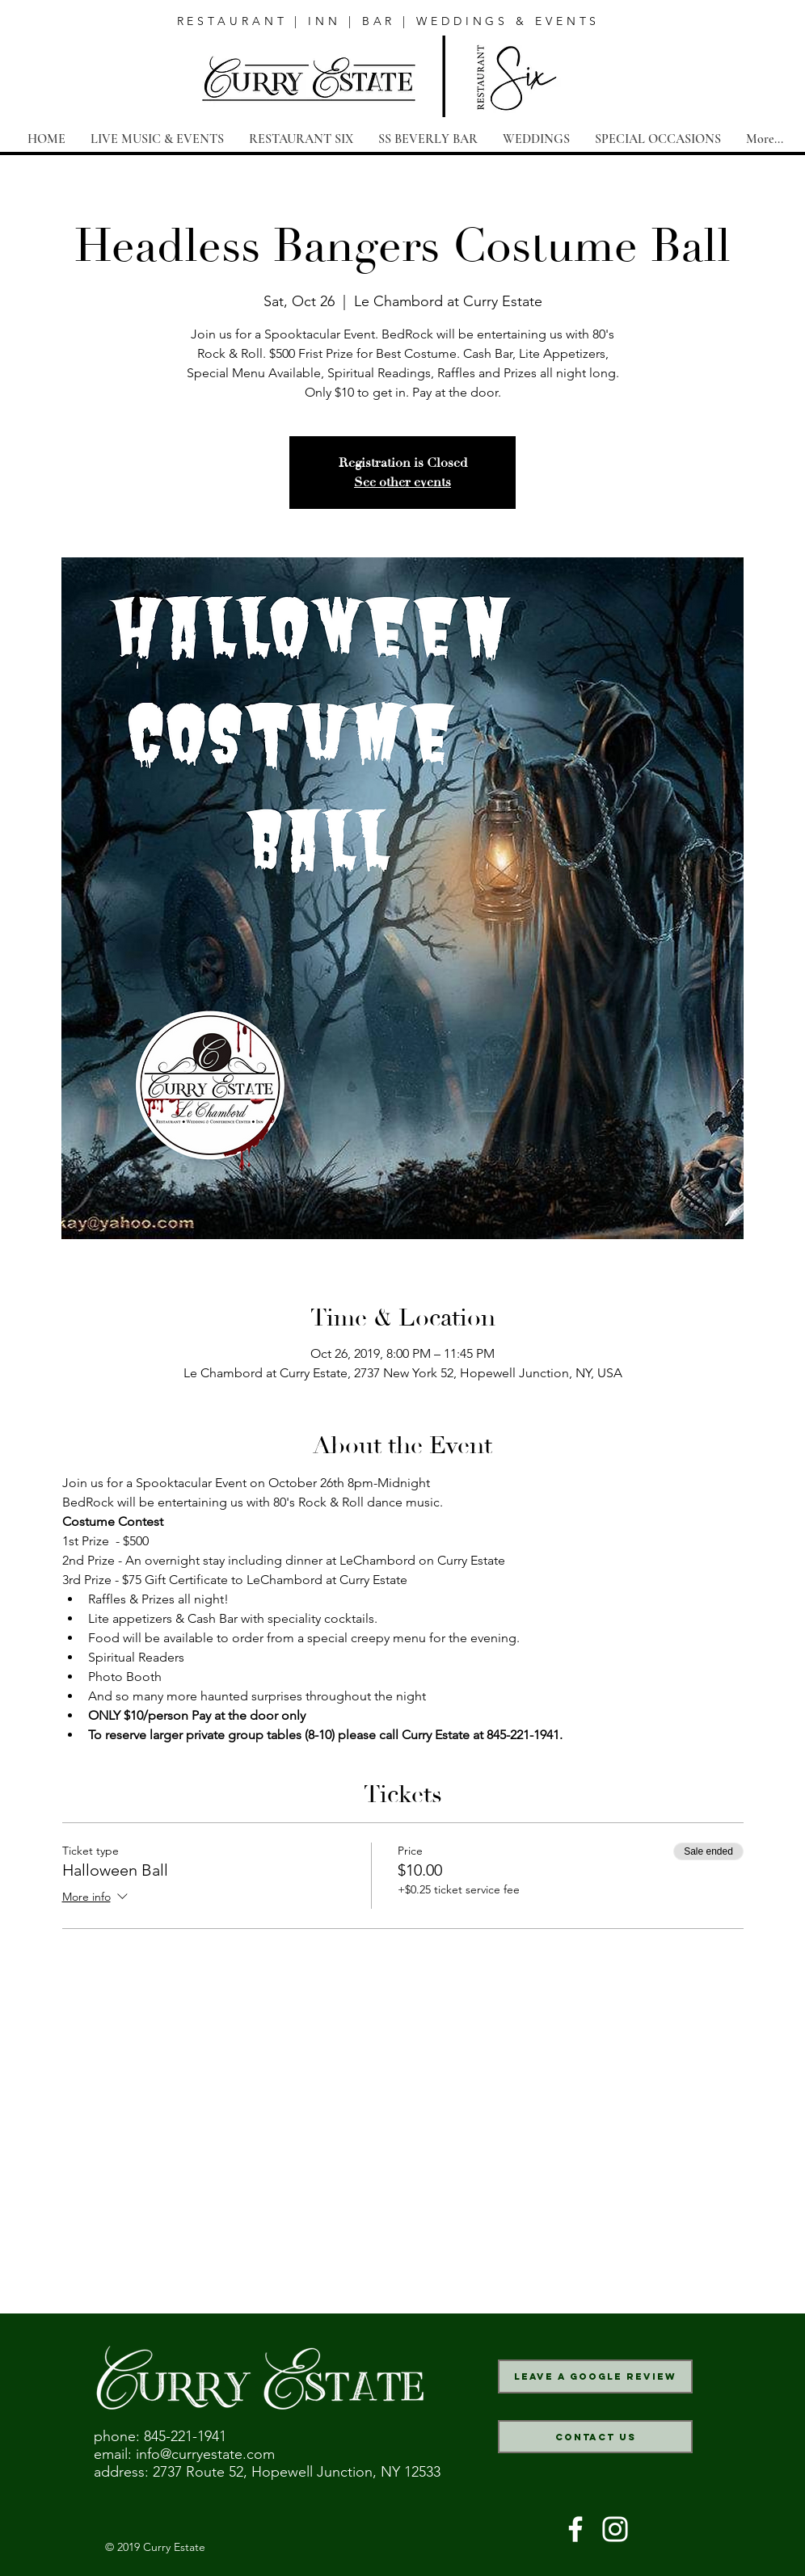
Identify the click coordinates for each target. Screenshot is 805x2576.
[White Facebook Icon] (575, 2529)
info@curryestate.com (205, 2454)
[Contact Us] (595, 2436)
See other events (402, 482)
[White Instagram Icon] (615, 2529)
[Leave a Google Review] (595, 2376)
